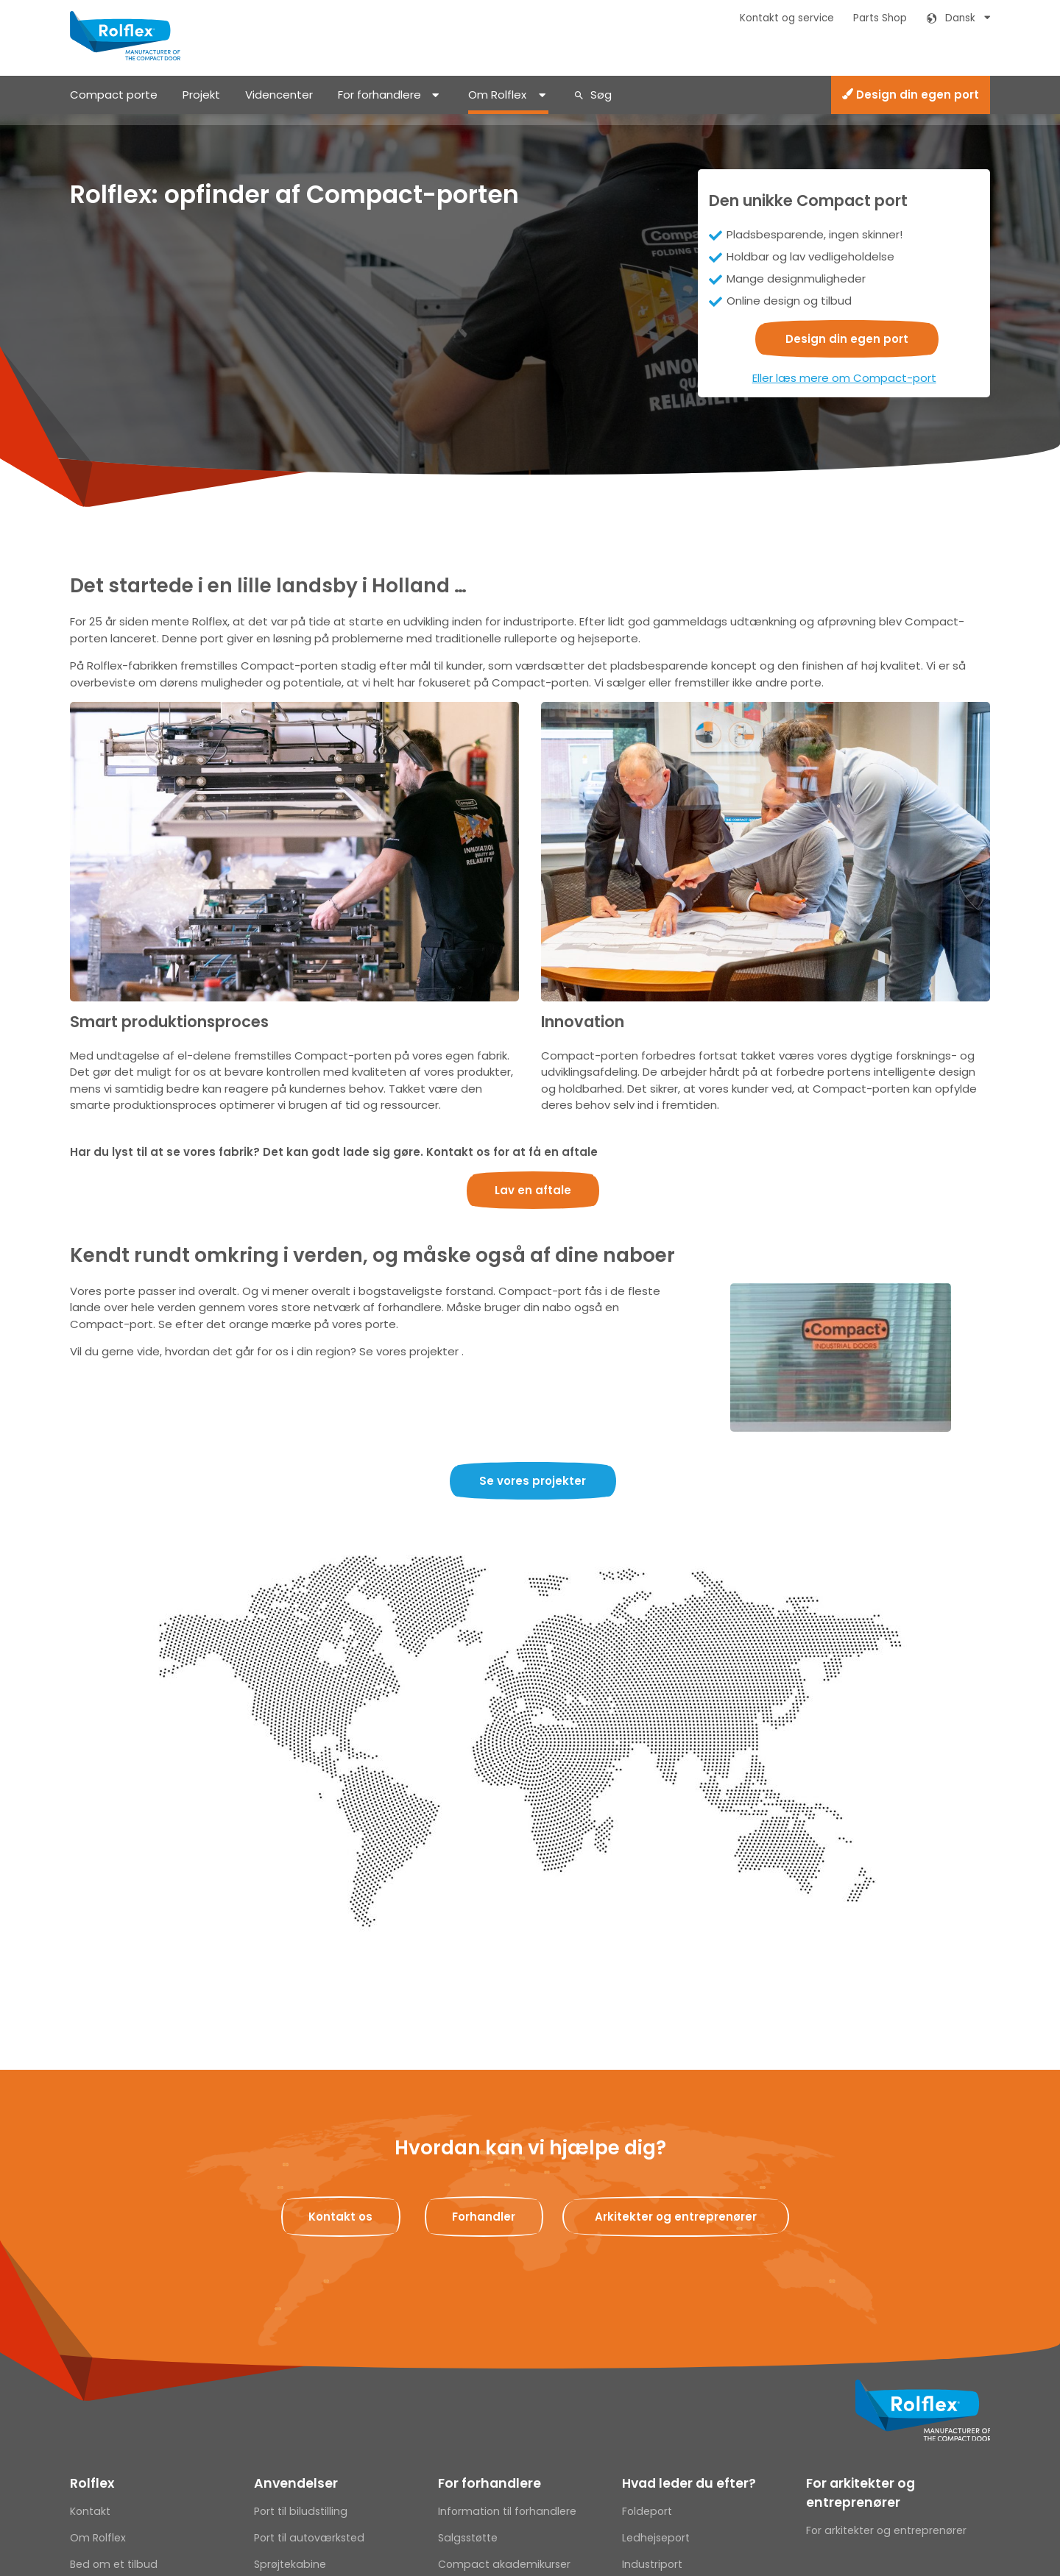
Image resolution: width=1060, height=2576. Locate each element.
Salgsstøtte (468, 2537)
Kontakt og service (787, 18)
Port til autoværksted (309, 2537)
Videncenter (279, 94)
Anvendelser (296, 2483)
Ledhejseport (656, 2537)
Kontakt (90, 2511)
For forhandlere (379, 94)
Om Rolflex (497, 94)
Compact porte (114, 94)
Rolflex (92, 2483)
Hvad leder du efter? (689, 2483)
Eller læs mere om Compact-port (844, 378)
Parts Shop (880, 18)
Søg (601, 94)
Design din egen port (910, 94)
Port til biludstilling (300, 2511)
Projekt (201, 94)
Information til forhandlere (507, 2511)
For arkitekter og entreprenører (860, 2492)
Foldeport (647, 2511)
